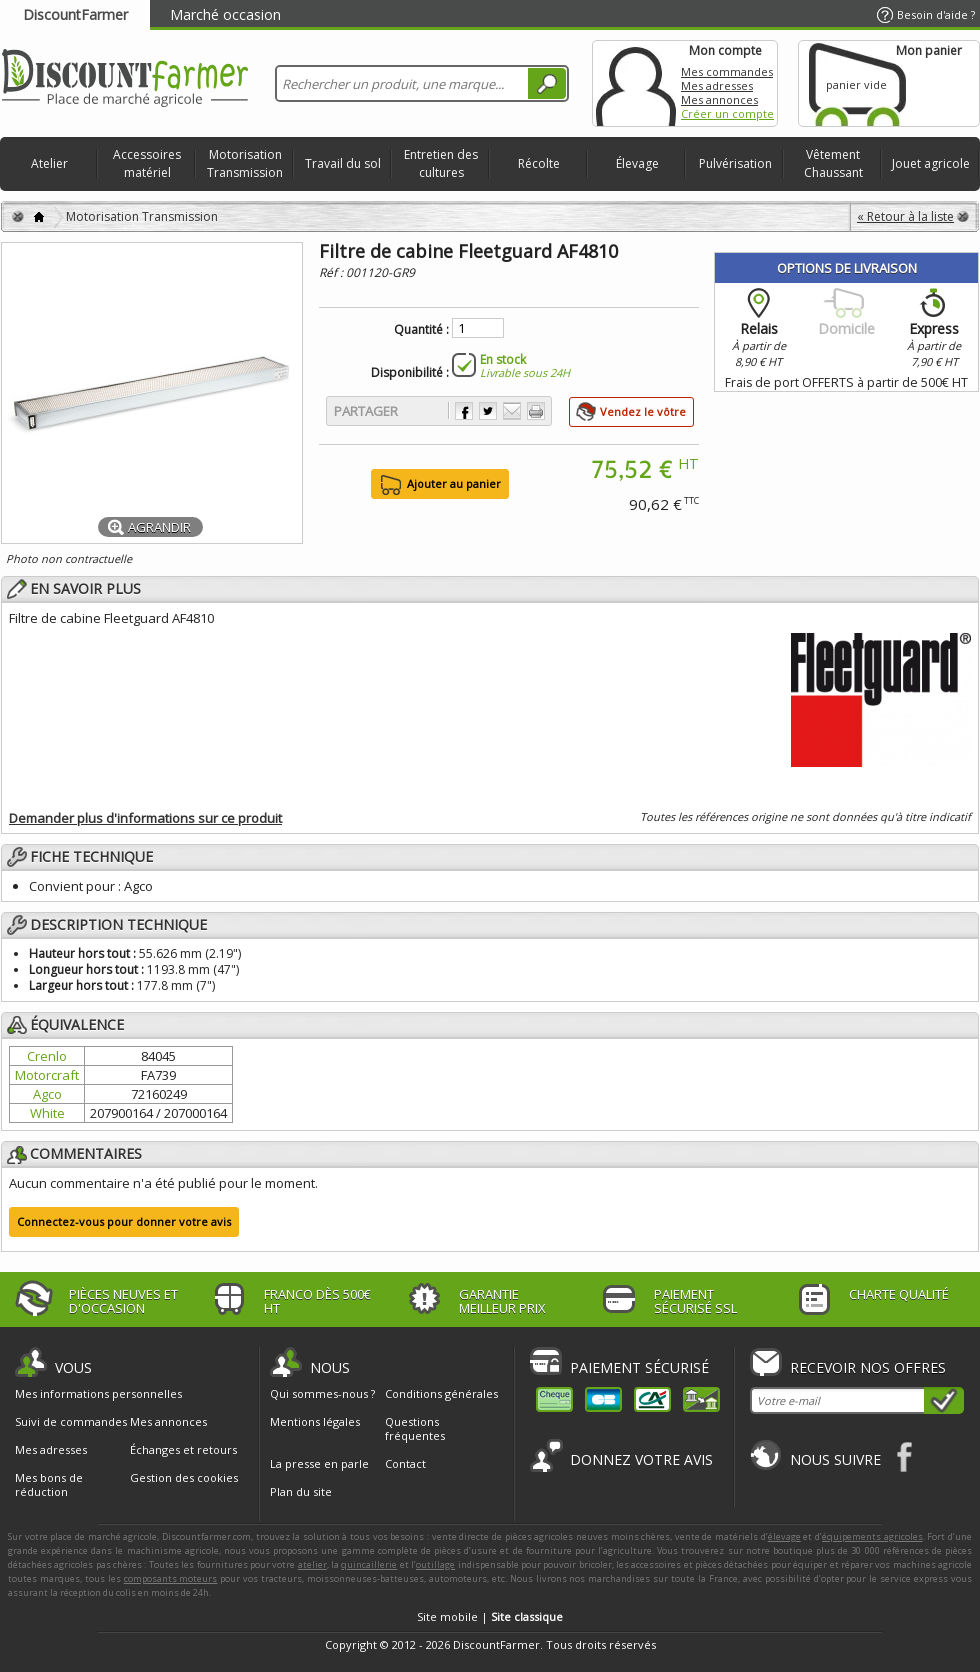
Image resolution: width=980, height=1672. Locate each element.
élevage (784, 1536)
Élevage (637, 163)
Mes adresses (717, 85)
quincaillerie (369, 1564)
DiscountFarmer (75, 14)
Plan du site (301, 1491)
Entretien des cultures (441, 163)
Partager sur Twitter (488, 411)
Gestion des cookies (184, 1478)
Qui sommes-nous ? (322, 1393)
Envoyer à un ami (512, 411)
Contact (405, 1463)
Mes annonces (719, 99)
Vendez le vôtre (643, 411)
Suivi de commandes (71, 1422)
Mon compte (636, 83)
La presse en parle (319, 1463)
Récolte (539, 163)
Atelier (49, 163)
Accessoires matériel (147, 163)
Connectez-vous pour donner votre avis (124, 1221)
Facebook (905, 1456)
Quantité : (421, 330)
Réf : (332, 272)
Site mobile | (490, 1616)
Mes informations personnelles (98, 1394)
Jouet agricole (931, 163)
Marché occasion (225, 14)
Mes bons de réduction (49, 1485)
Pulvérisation (735, 163)
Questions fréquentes (415, 1428)
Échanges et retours (183, 1450)
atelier (312, 1564)
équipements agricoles (872, 1536)
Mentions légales (315, 1421)
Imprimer (536, 411)
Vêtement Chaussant (833, 163)
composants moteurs (171, 1578)
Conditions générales (441, 1393)
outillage (435, 1564)
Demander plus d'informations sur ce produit (145, 818)
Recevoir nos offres (868, 1367)
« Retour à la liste (905, 216)
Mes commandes (727, 71)
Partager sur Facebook (464, 411)
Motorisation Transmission (245, 163)
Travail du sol (343, 163)
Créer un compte (727, 113)
